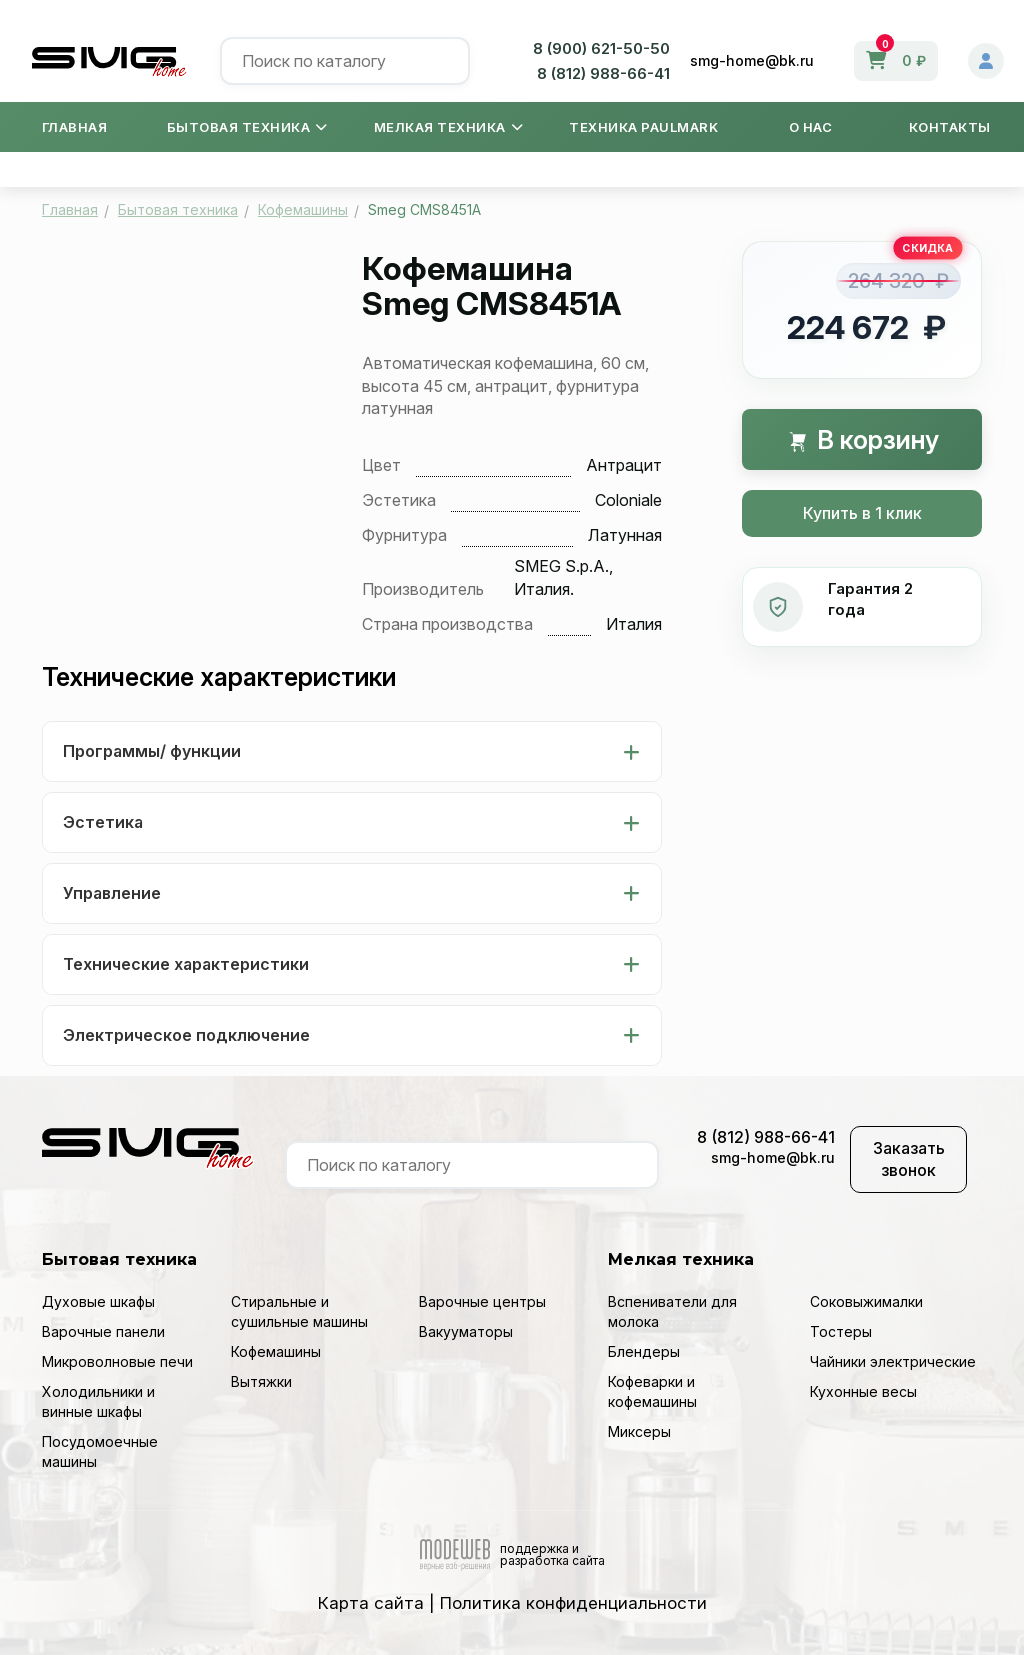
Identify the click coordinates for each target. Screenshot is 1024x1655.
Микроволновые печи (117, 1361)
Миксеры (639, 1431)
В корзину (862, 439)
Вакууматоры (466, 1331)
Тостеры (841, 1331)
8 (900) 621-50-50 (601, 48)
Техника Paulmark (643, 127)
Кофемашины (276, 1351)
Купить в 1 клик (862, 513)
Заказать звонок (909, 1159)
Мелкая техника (449, 127)
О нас (811, 127)
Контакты (950, 127)
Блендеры (644, 1351)
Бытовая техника (247, 127)
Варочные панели (103, 1331)
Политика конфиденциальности (573, 1603)
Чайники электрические (893, 1361)
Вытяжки (261, 1381)
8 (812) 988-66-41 (603, 73)
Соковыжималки (866, 1301)
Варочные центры (482, 1301)
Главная (75, 127)
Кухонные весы (863, 1391)
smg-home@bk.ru (752, 60)
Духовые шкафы (98, 1301)
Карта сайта (371, 1603)
